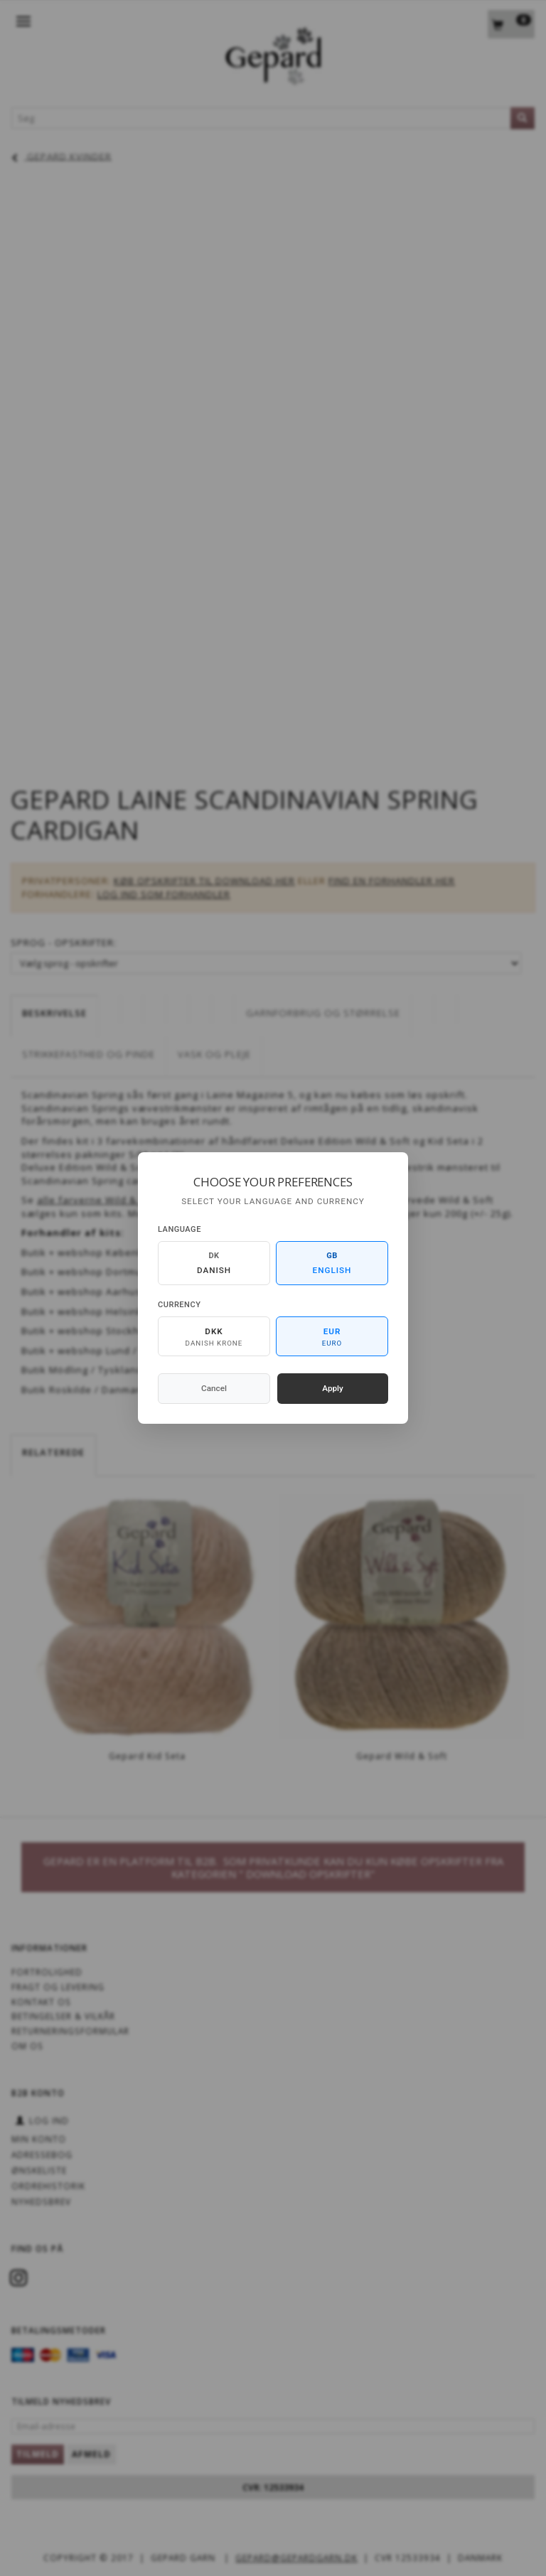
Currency (179, 1304)
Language (179, 1229)
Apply (332, 1388)
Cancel (214, 1388)
